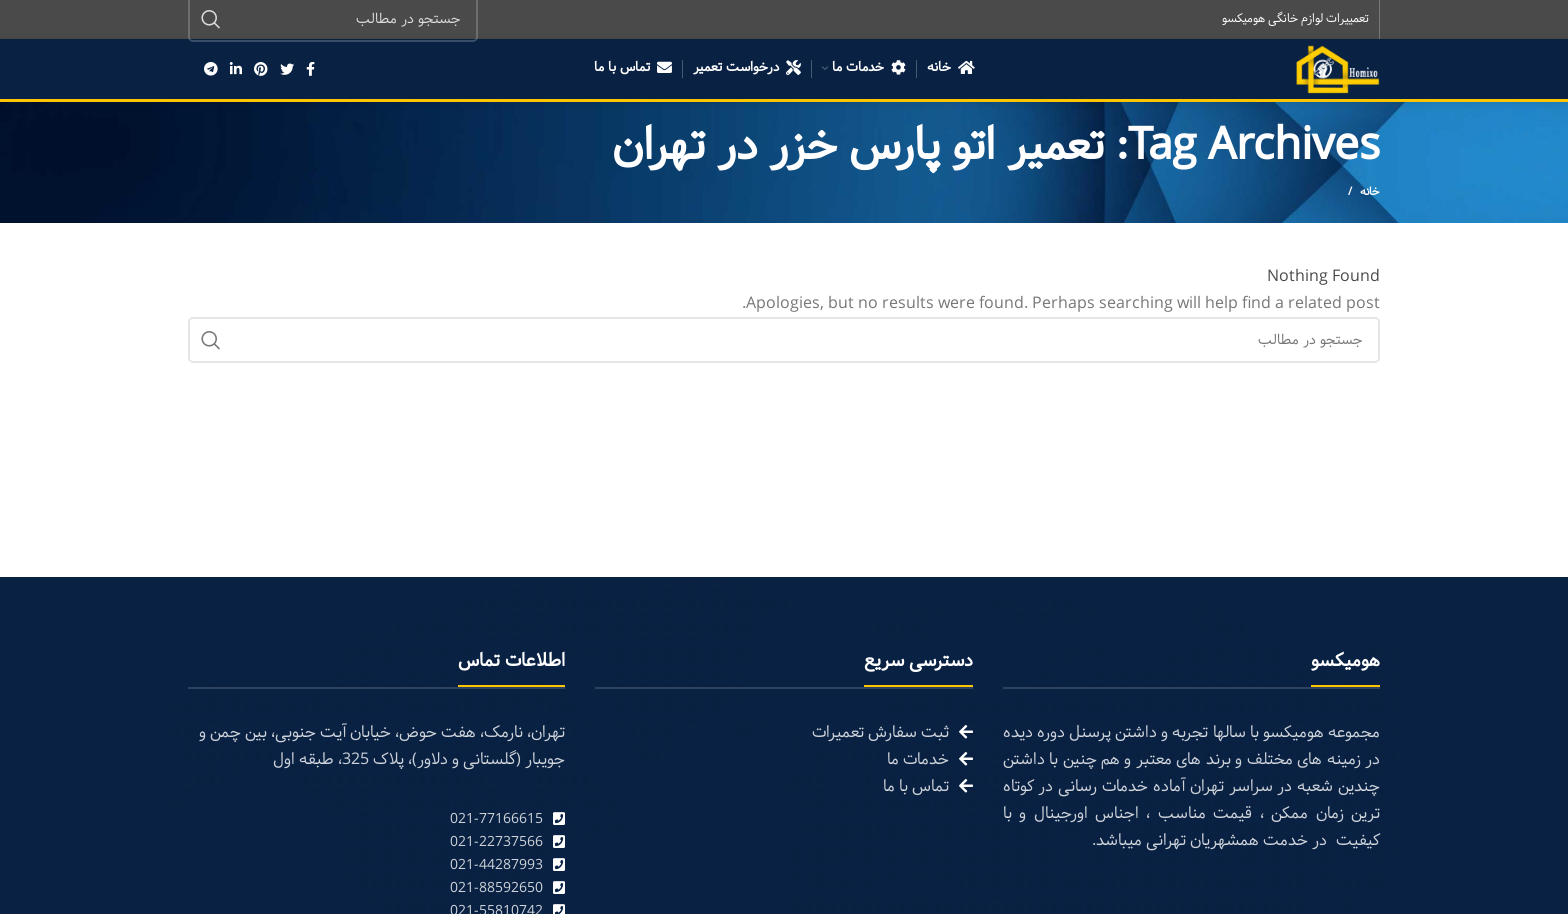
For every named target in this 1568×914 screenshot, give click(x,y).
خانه (1370, 194)
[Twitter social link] (287, 70)
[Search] (784, 342)
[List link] (376, 820)
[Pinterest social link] (261, 70)
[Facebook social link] (310, 70)
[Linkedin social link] (236, 70)
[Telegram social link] (211, 70)
